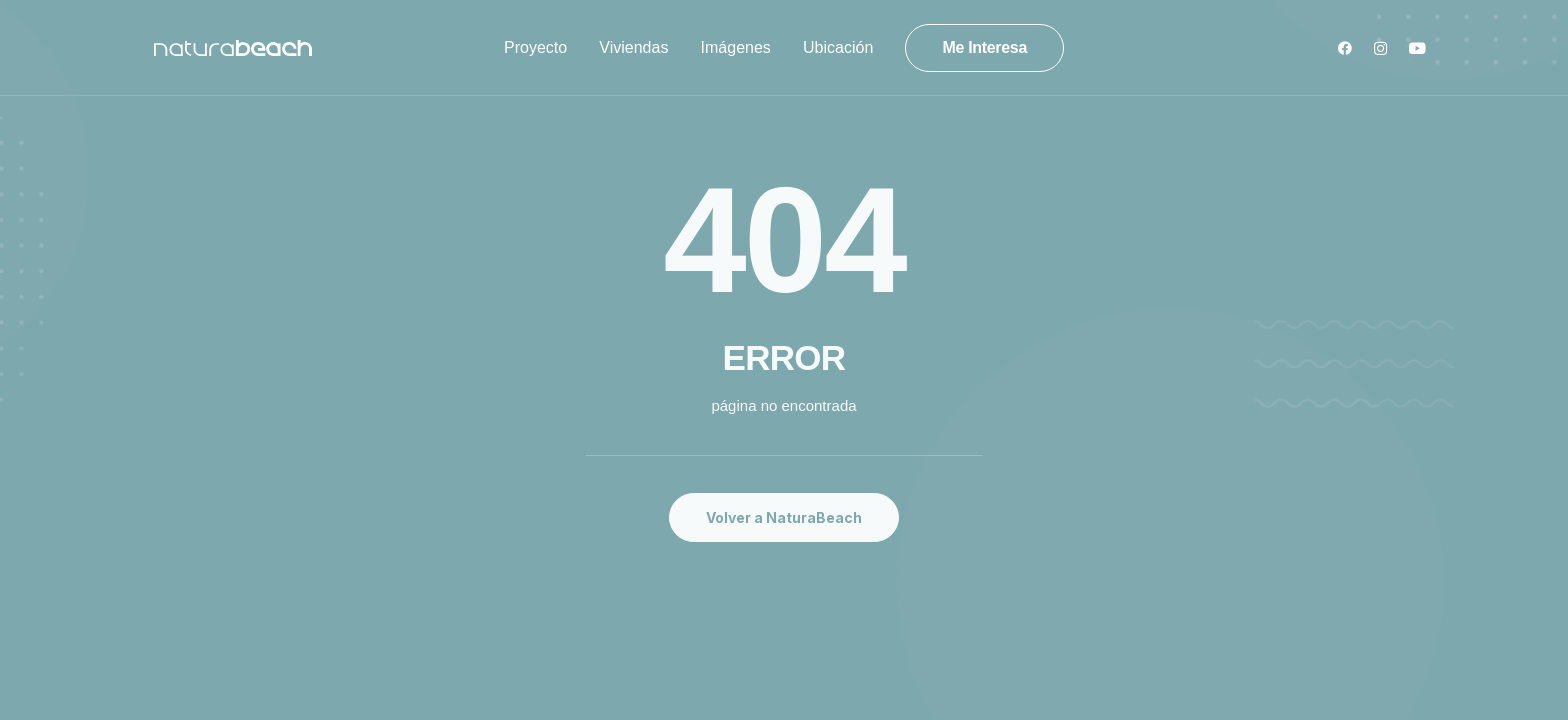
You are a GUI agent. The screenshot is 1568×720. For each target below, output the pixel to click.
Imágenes (736, 47)
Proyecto (535, 47)
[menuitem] (535, 48)
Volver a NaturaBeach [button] (784, 517)
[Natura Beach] (233, 48)
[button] (1349, 48)
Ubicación (838, 47)
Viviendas (633, 47)
